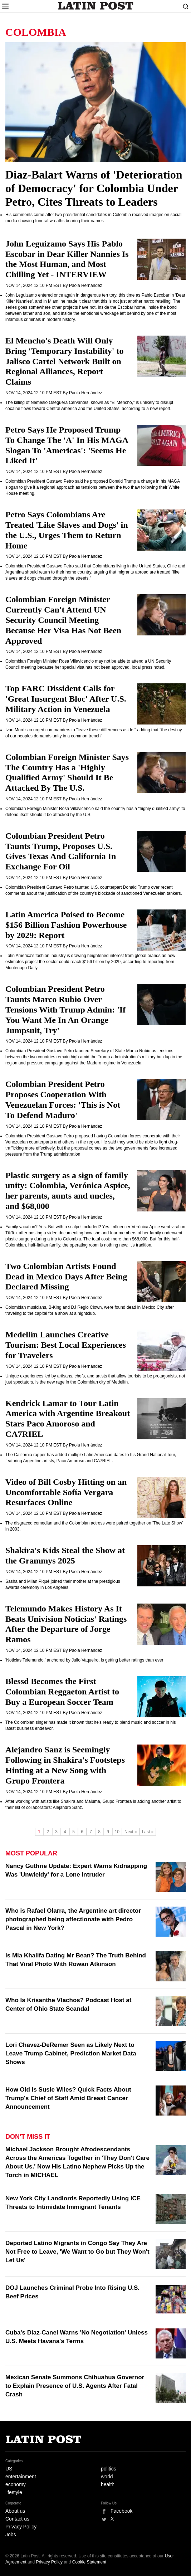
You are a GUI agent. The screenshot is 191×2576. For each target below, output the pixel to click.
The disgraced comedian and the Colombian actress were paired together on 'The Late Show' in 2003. (94, 1526)
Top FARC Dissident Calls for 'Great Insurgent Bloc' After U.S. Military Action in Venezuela (65, 699)
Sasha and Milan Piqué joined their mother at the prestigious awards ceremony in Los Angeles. (62, 1584)
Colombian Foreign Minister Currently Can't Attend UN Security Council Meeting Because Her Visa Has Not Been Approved (63, 620)
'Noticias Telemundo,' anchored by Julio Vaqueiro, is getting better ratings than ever (84, 1660)
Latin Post (96, 6)
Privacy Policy (20, 2526)
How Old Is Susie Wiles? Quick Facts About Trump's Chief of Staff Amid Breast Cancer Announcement (68, 2098)
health (107, 2484)
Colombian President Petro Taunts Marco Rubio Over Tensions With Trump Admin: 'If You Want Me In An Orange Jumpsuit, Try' (65, 1009)
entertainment (20, 2476)
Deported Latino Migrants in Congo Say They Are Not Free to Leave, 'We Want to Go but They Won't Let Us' (77, 2252)
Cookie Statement (89, 2562)
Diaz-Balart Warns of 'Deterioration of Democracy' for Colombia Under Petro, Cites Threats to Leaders (93, 188)
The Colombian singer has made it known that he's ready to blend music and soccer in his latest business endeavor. (90, 1725)
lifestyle (13, 2492)
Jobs (10, 2534)
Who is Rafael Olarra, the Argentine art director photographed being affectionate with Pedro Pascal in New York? (73, 1919)
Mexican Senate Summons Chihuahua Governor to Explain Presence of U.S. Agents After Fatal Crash (74, 2386)
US (8, 2469)
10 (117, 1831)
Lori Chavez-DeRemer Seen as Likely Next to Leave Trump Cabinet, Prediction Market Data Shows (70, 2053)
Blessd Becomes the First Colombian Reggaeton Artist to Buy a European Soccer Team (62, 1692)
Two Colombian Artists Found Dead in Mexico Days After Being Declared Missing (66, 1277)
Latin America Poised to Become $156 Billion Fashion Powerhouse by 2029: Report (66, 925)
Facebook (121, 2511)
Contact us (17, 2519)
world (107, 2476)
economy (15, 2484)
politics (108, 2469)
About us (15, 2511)
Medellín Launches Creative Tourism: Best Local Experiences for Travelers (65, 1345)
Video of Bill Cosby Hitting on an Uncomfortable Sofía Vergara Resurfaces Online (66, 1492)
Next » (130, 1831)
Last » (148, 1831)
